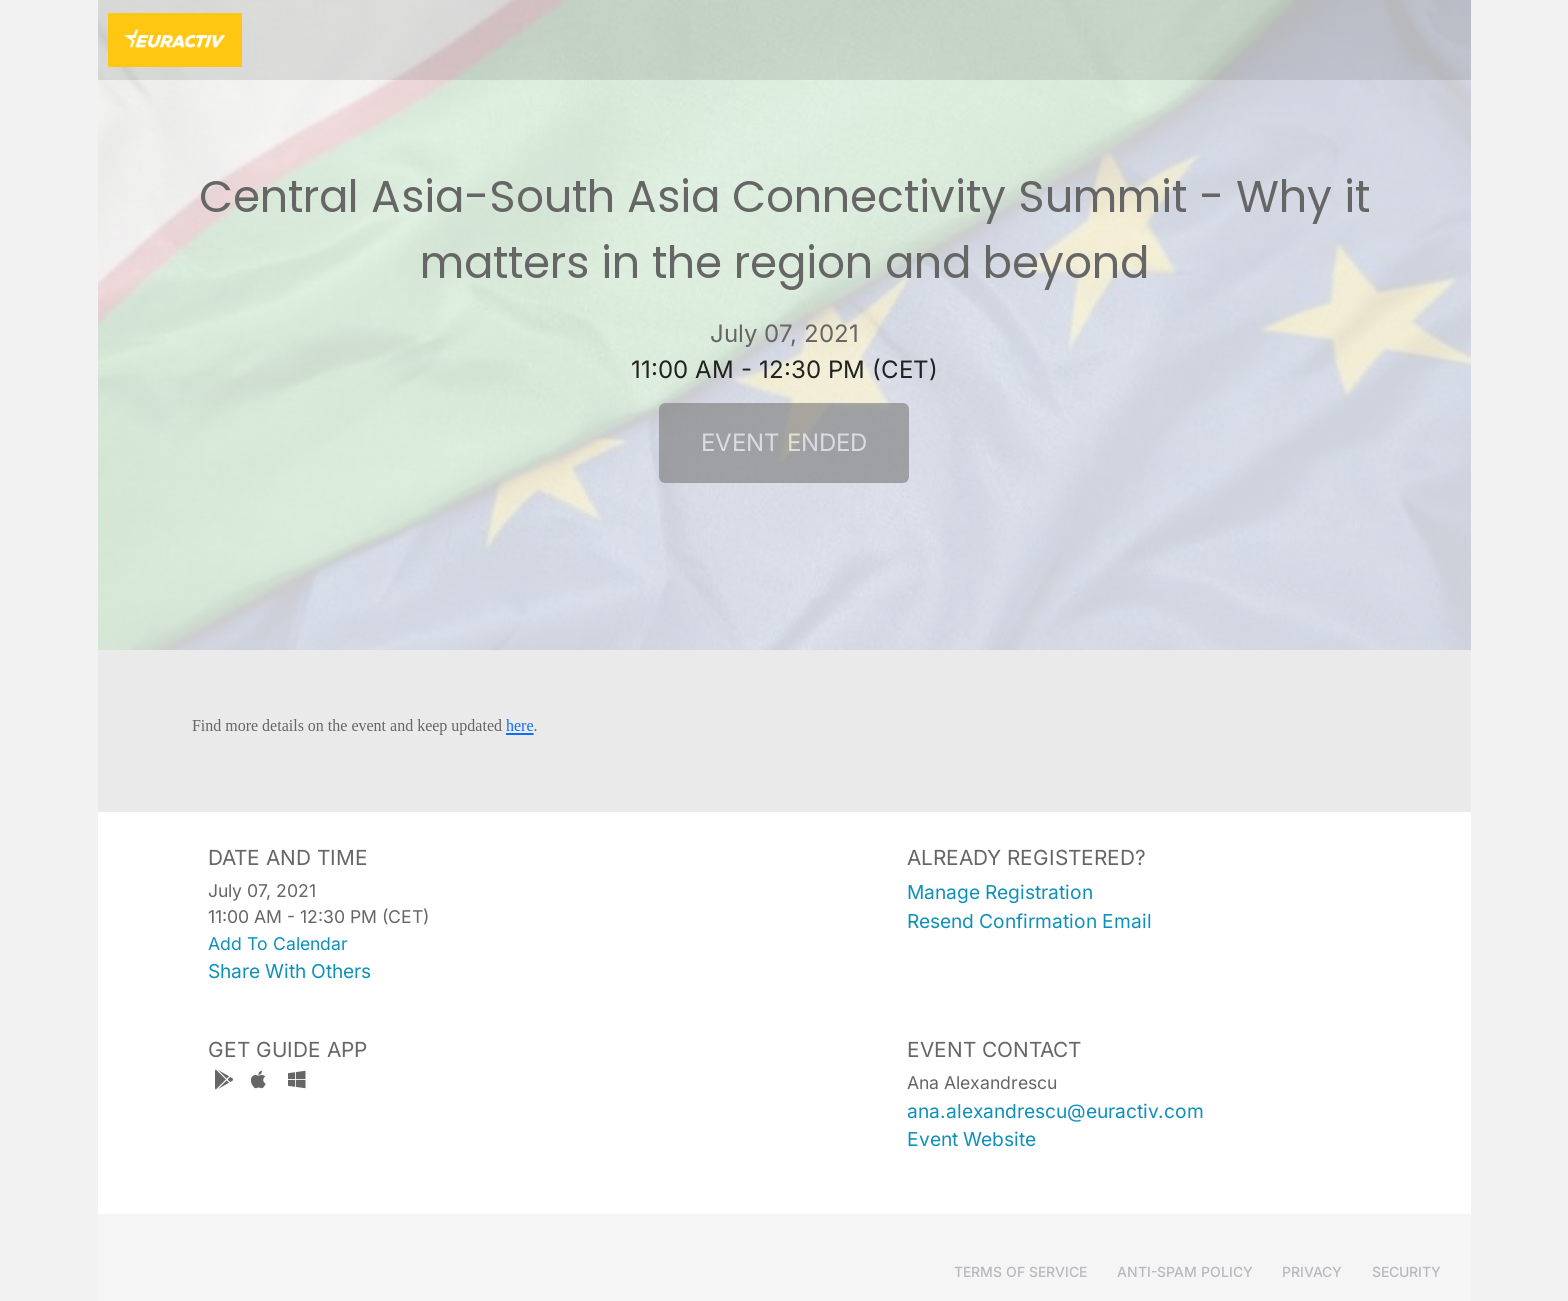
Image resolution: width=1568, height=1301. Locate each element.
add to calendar (278, 943)
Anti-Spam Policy (1185, 1271)
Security (1406, 1271)
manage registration (1000, 892)
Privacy (1312, 1271)
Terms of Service (1020, 1271)
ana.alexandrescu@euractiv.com (1055, 1111)
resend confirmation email (1029, 921)
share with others (289, 971)
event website (971, 1139)
